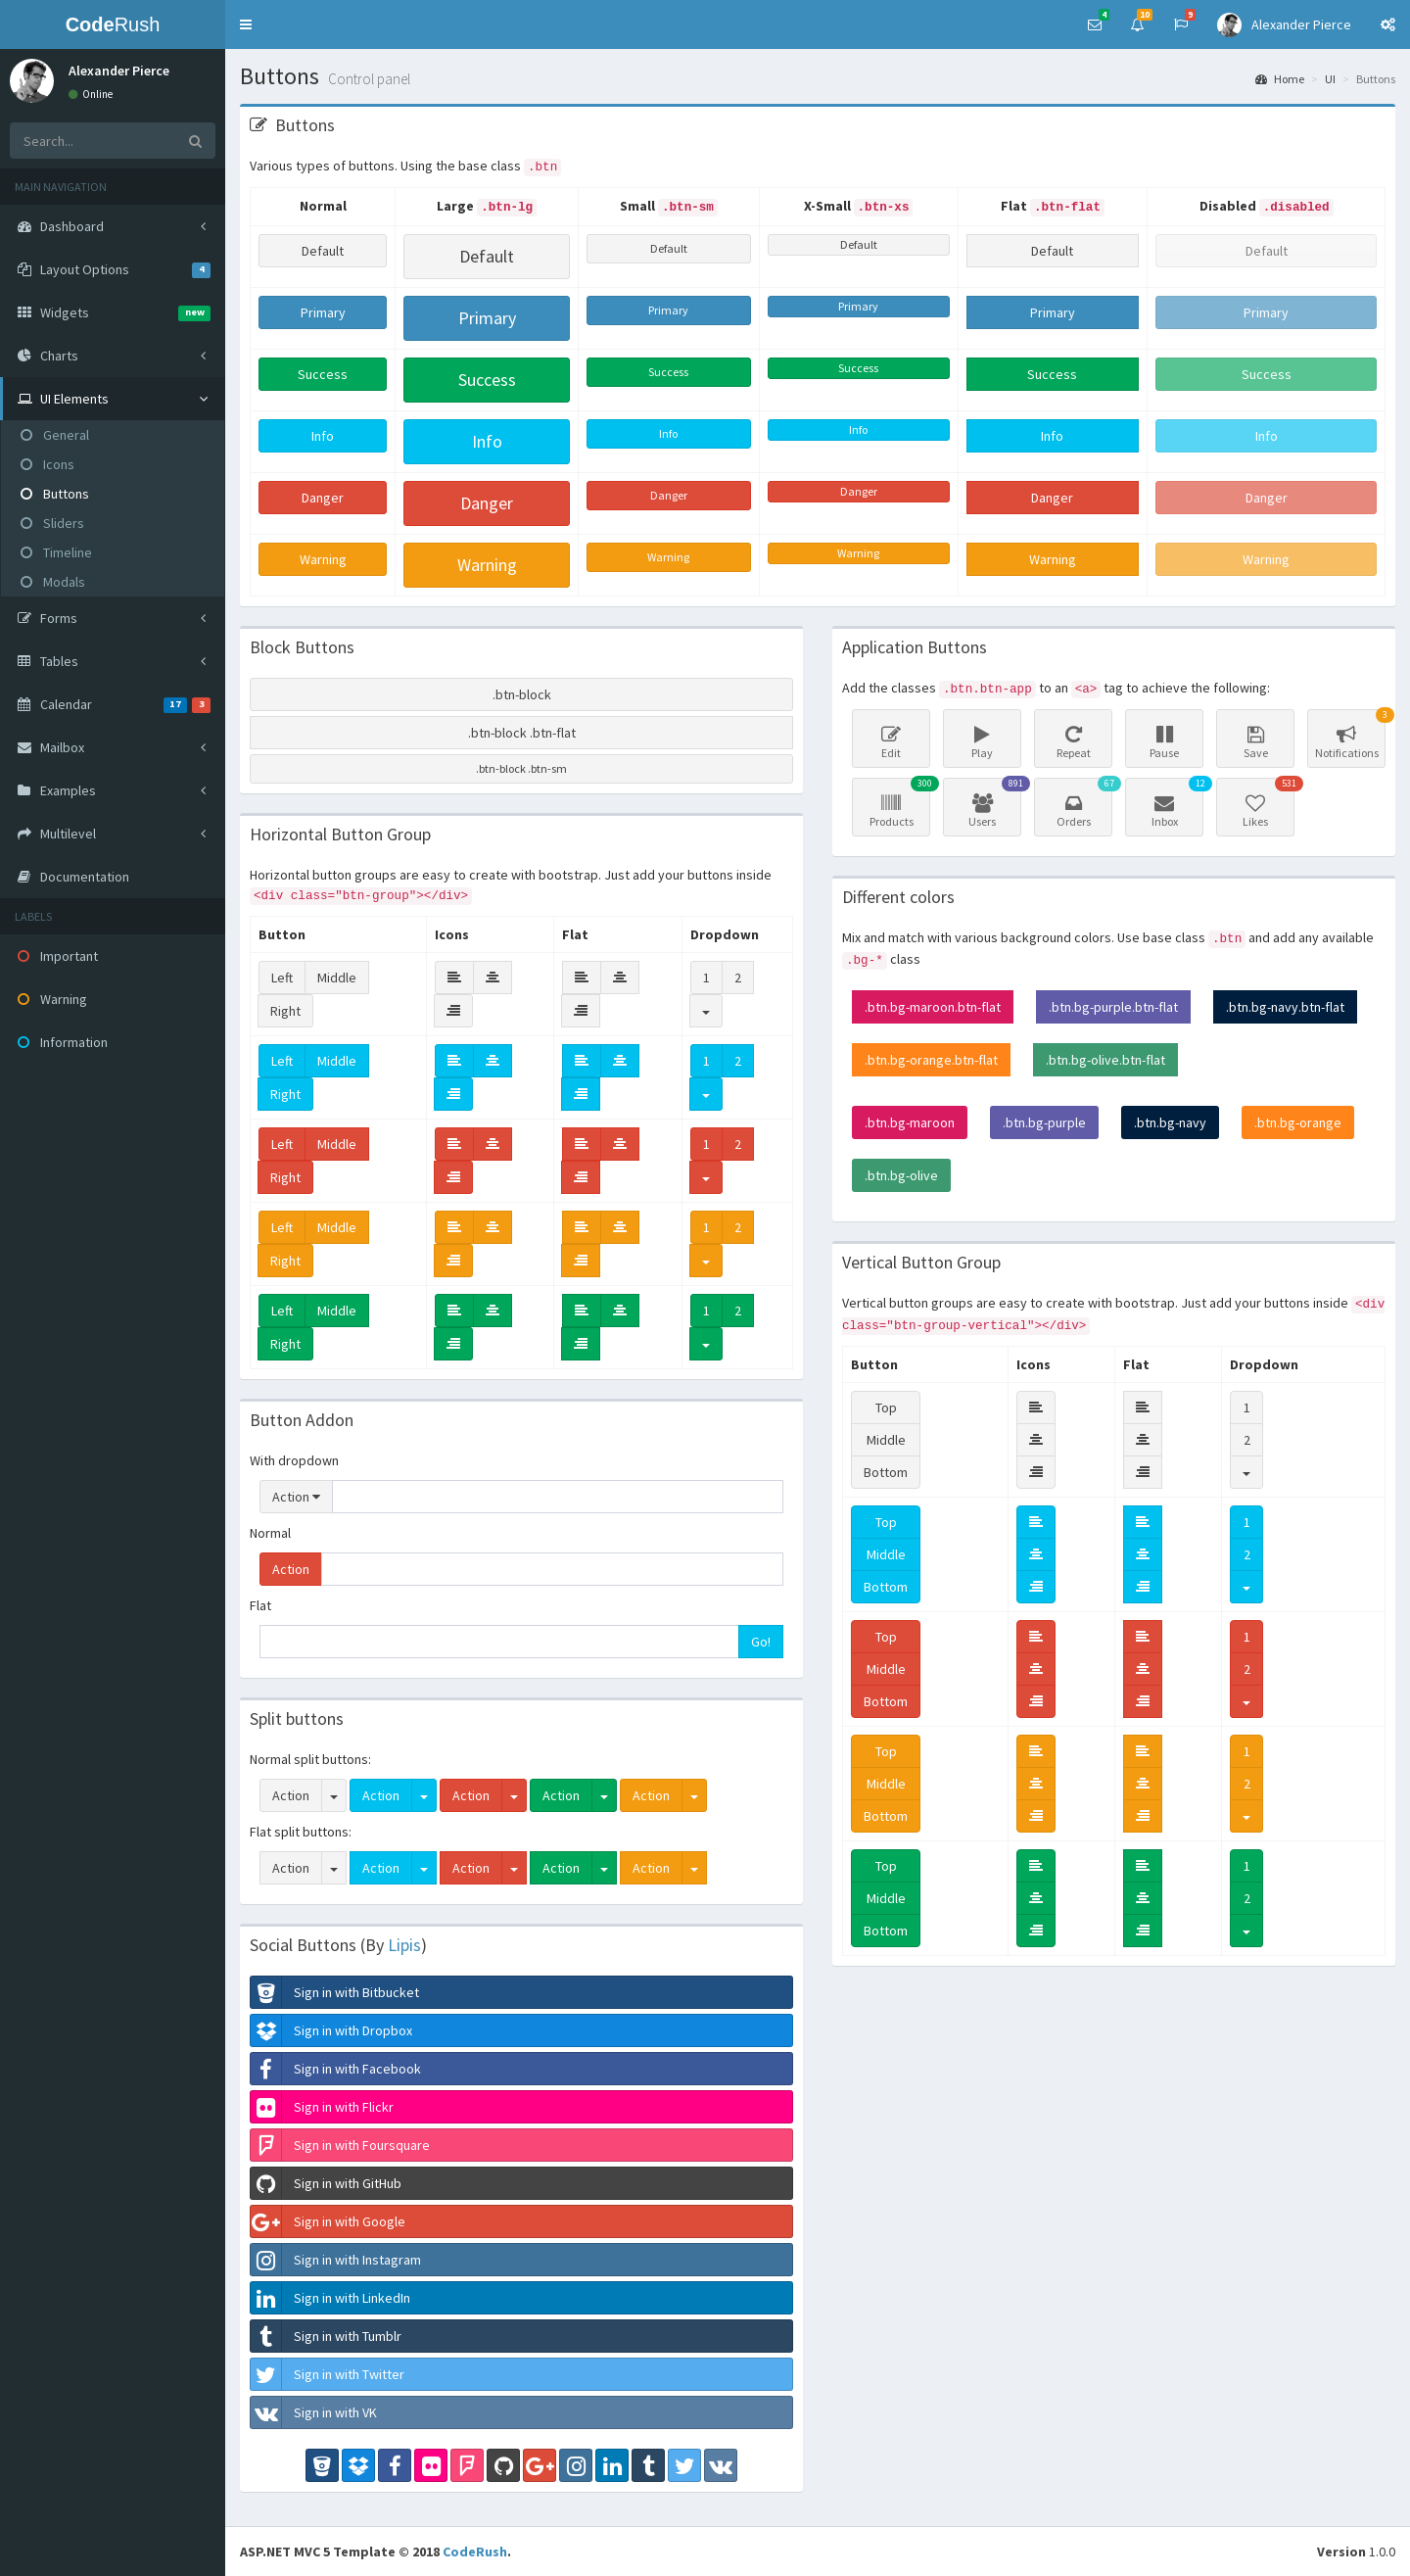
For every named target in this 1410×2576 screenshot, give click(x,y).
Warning (323, 559)
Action (296, 1496)
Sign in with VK (314, 2412)
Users (985, 803)
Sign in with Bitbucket (335, 1992)
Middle (336, 977)
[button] (245, 24)
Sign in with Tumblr (326, 2336)
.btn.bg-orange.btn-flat (931, 1060)
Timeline (56, 552)
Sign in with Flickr (322, 2107)
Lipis (404, 1944)
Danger (323, 497)
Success (323, 374)
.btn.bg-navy (1170, 1122)
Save (1255, 742)
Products (894, 803)
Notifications (1349, 734)
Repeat (1073, 742)
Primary (323, 312)
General (55, 435)
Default (323, 251)
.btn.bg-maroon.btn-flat (933, 1007)
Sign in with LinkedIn (330, 2298)
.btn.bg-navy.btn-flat (1285, 1007)
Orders (1076, 803)
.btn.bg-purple (1044, 1122)
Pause (1164, 742)
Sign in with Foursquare (340, 2145)
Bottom (886, 1472)
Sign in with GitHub (326, 2183)
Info (322, 436)
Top (886, 1407)
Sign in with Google (328, 2221)
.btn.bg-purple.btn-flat (1113, 1007)
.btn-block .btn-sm (521, 768)
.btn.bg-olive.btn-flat (1105, 1060)
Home (1279, 79)
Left (282, 977)
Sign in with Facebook (336, 2068)
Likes (1258, 803)
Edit (891, 742)
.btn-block (522, 694)
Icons (47, 464)
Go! (761, 1641)
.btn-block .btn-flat (522, 732)
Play (982, 742)
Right (285, 1011)
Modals (53, 582)
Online (91, 94)
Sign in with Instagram (336, 2259)
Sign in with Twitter (327, 2374)
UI (1330, 79)
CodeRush (475, 2551)
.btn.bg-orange (1297, 1122)
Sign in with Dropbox (331, 2030)
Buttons (55, 493)
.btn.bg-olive (901, 1175)
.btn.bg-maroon (910, 1122)
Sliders (52, 523)
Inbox (1167, 803)
